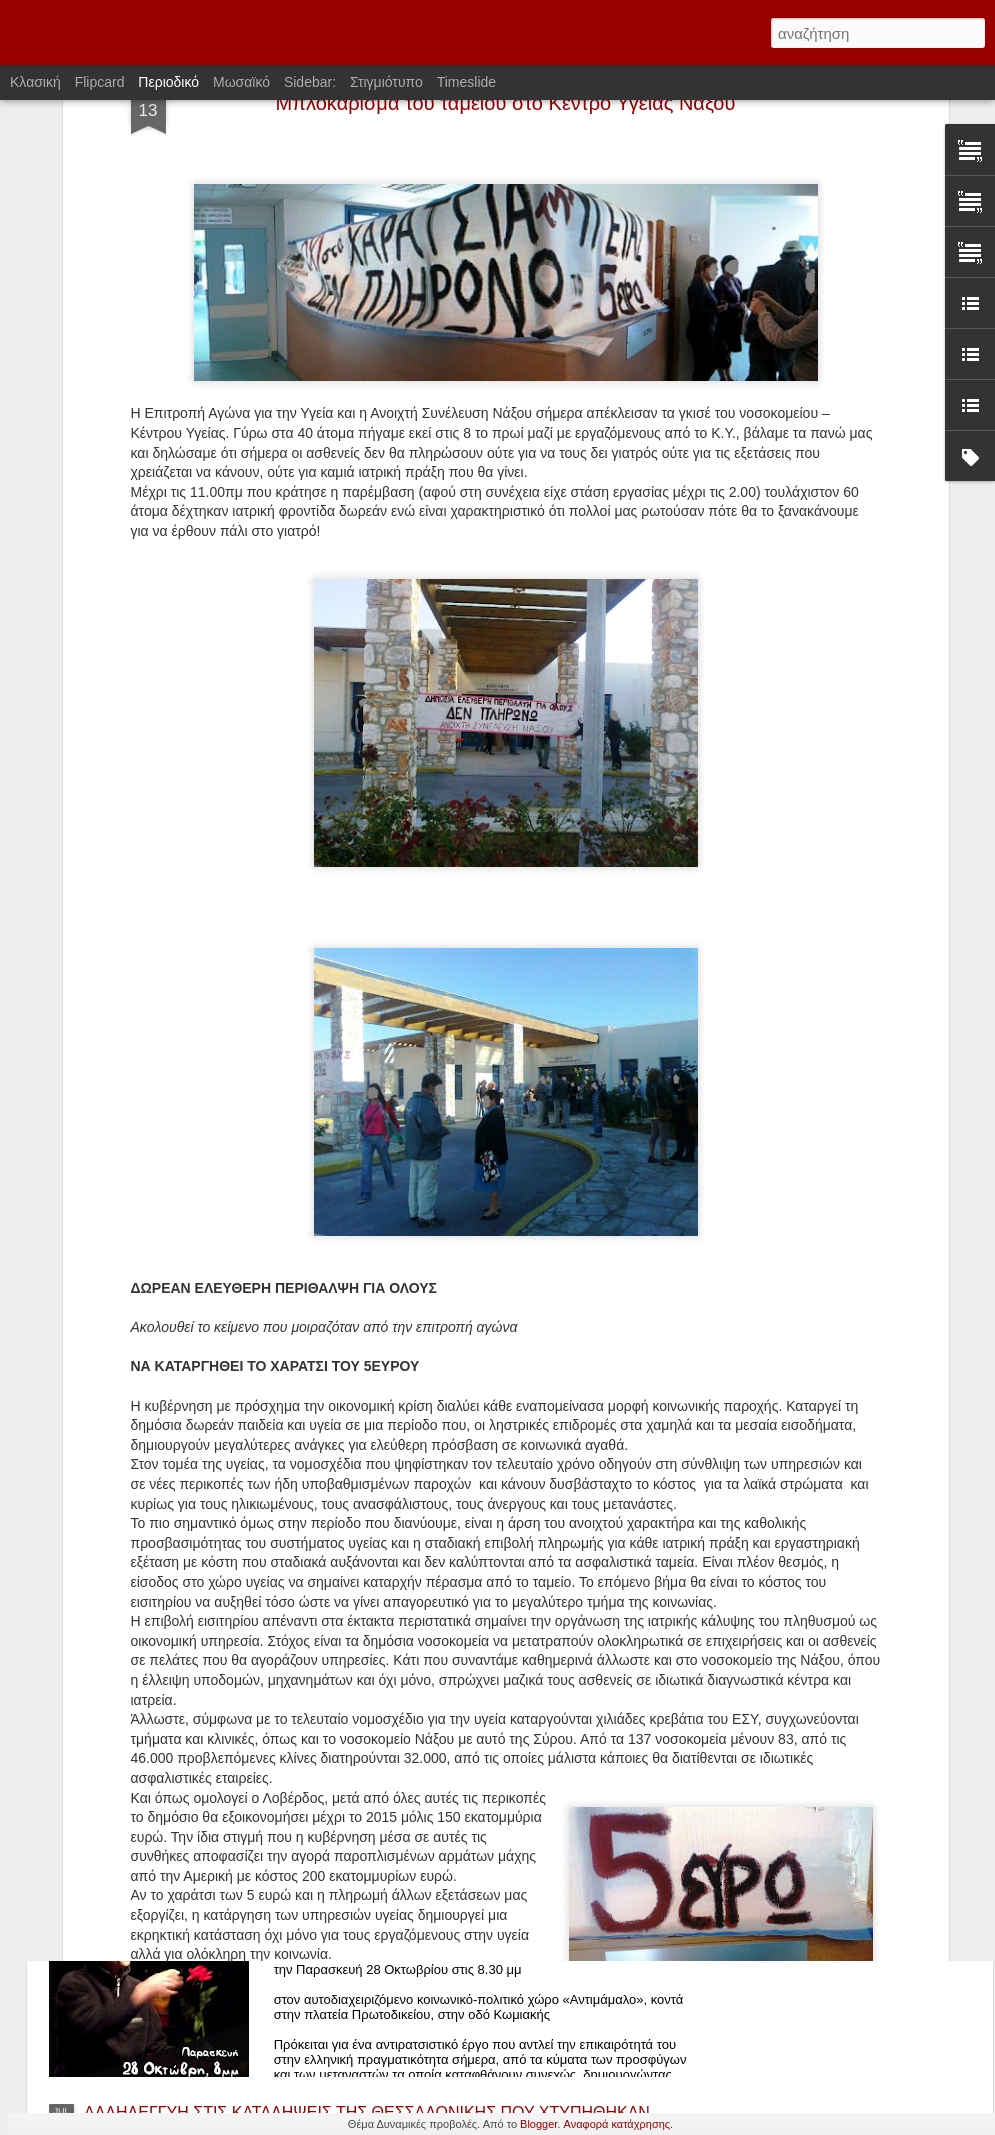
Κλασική (35, 82)
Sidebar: (310, 82)
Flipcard (100, 82)
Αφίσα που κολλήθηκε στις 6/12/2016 (440, 1431)
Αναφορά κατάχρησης (617, 2124)
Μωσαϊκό (241, 82)
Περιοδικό (168, 82)
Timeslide (466, 82)
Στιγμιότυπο (386, 82)
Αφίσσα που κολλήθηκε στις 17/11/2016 (450, 1658)
